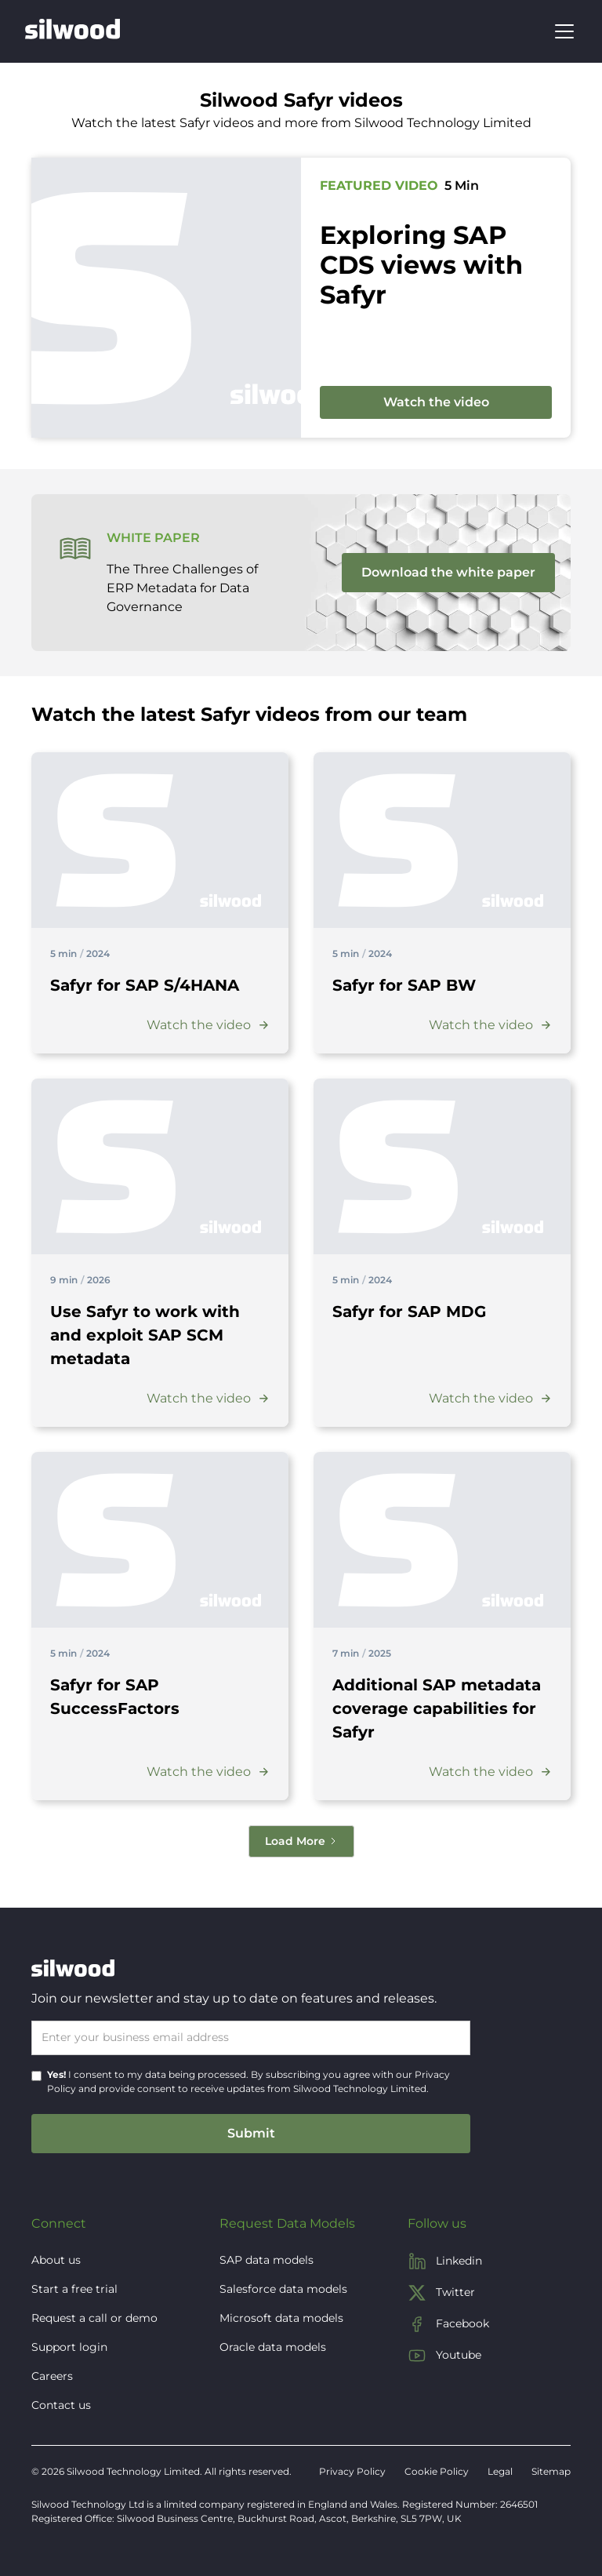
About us (56, 2260)
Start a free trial (74, 2289)
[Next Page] (301, 1841)
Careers (52, 2376)
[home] (72, 31)
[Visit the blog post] (159, 840)
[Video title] (144, 985)
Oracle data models (272, 2347)
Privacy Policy (352, 2471)
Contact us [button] (61, 2405)
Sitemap (551, 2471)
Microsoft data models (281, 2318)
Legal (500, 2471)
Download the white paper (448, 572)
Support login (69, 2347)
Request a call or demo (94, 2318)
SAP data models (266, 2260)
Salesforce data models (283, 2289)
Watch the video (436, 402)
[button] (561, 31)
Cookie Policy (436, 2471)
